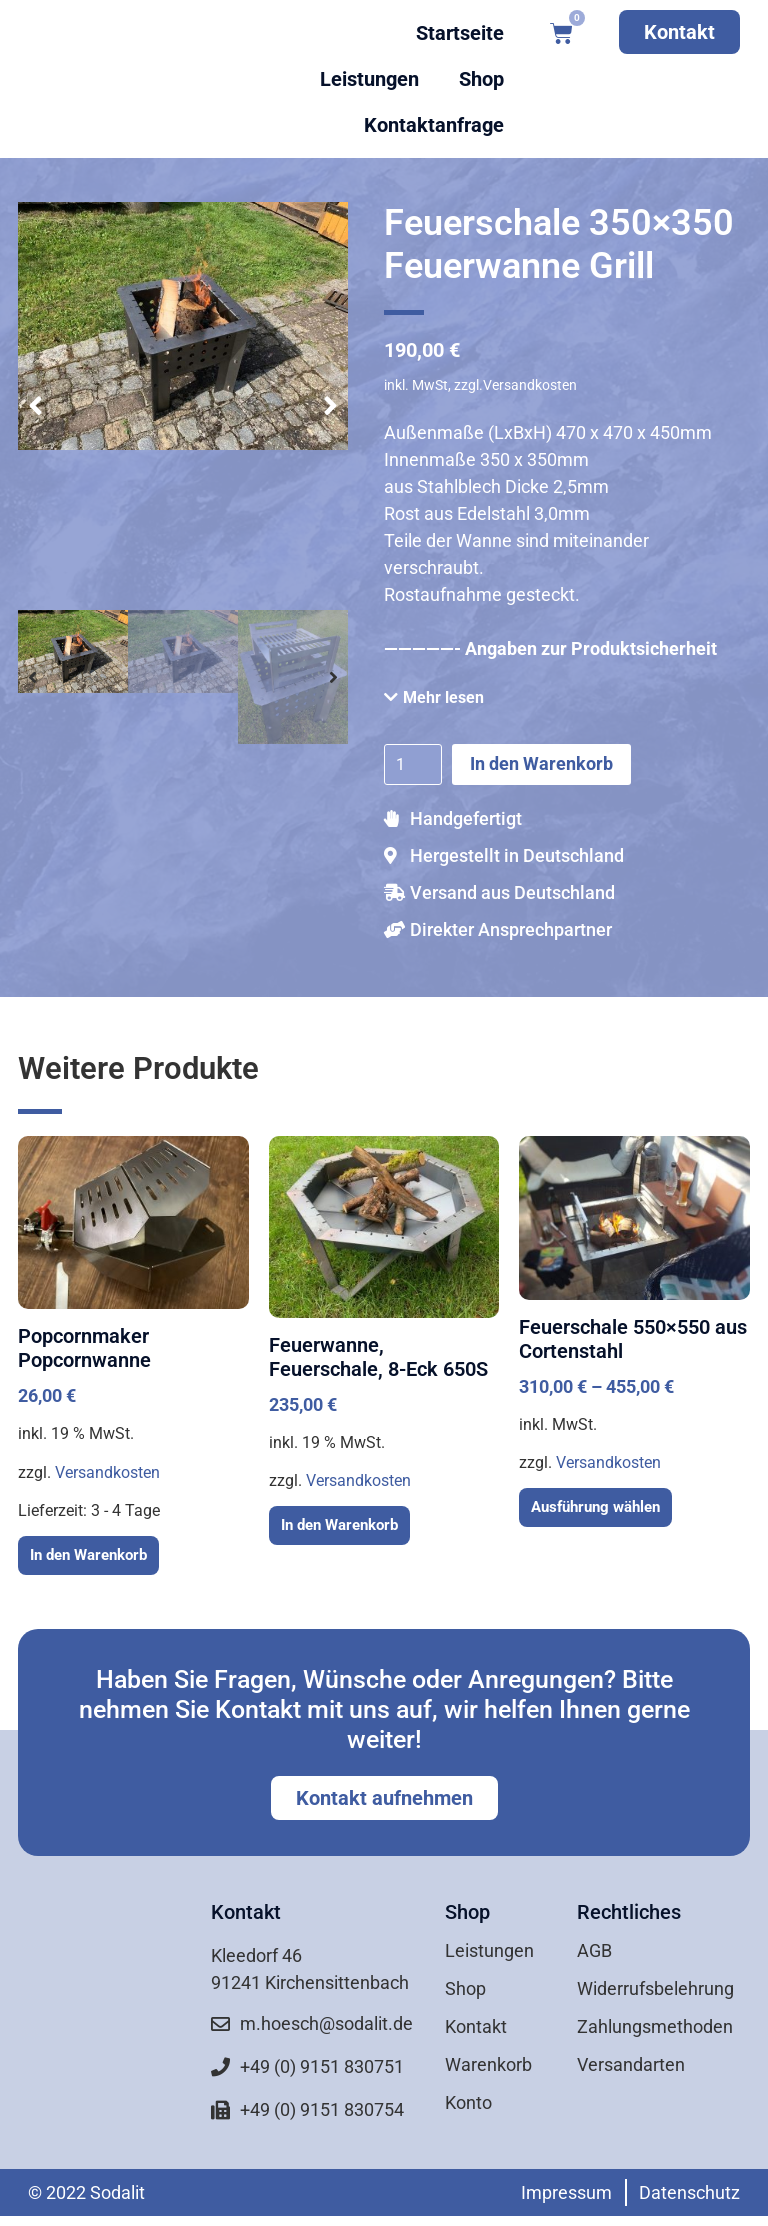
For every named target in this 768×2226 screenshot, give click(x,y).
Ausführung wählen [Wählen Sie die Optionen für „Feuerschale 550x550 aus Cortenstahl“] (595, 1507)
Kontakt (476, 2026)
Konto (468, 2102)
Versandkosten (107, 1472)
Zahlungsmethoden (655, 2026)
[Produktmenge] (413, 764)
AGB (594, 1950)
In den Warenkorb (541, 763)
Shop (481, 79)
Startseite (460, 33)
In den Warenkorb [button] (88, 1555)
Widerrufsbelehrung (655, 1988)
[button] (35, 405)
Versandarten (631, 2064)
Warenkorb (488, 2064)
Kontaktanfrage (434, 125)
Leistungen (369, 79)
